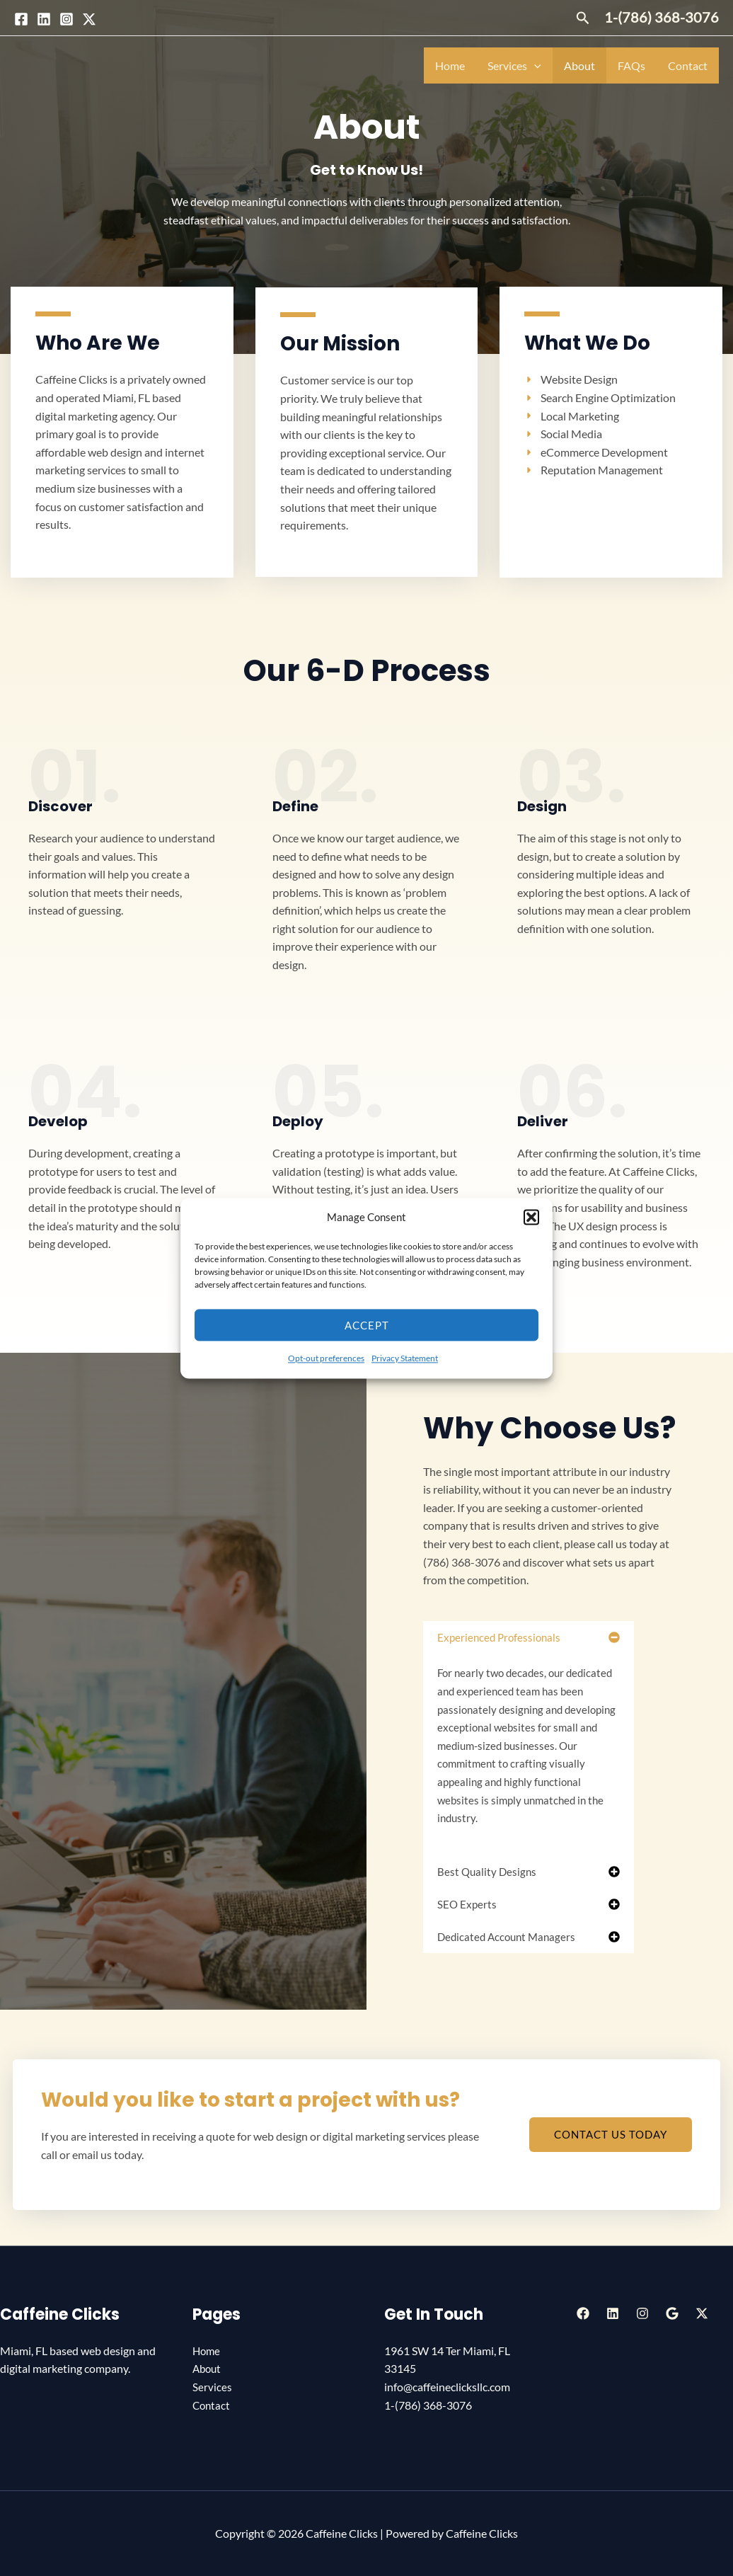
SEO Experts (467, 1904)
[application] (534, 65)
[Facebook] (21, 19)
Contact (688, 65)
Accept (367, 1325)
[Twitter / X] (89, 19)
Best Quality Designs (486, 1871)
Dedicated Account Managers (506, 1936)
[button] (531, 1217)
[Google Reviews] (672, 2313)
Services (514, 65)
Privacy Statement (404, 1358)
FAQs (631, 65)
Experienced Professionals (498, 1637)
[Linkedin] (44, 19)
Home (450, 65)
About (579, 65)
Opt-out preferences (326, 1358)
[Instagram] (66, 19)
